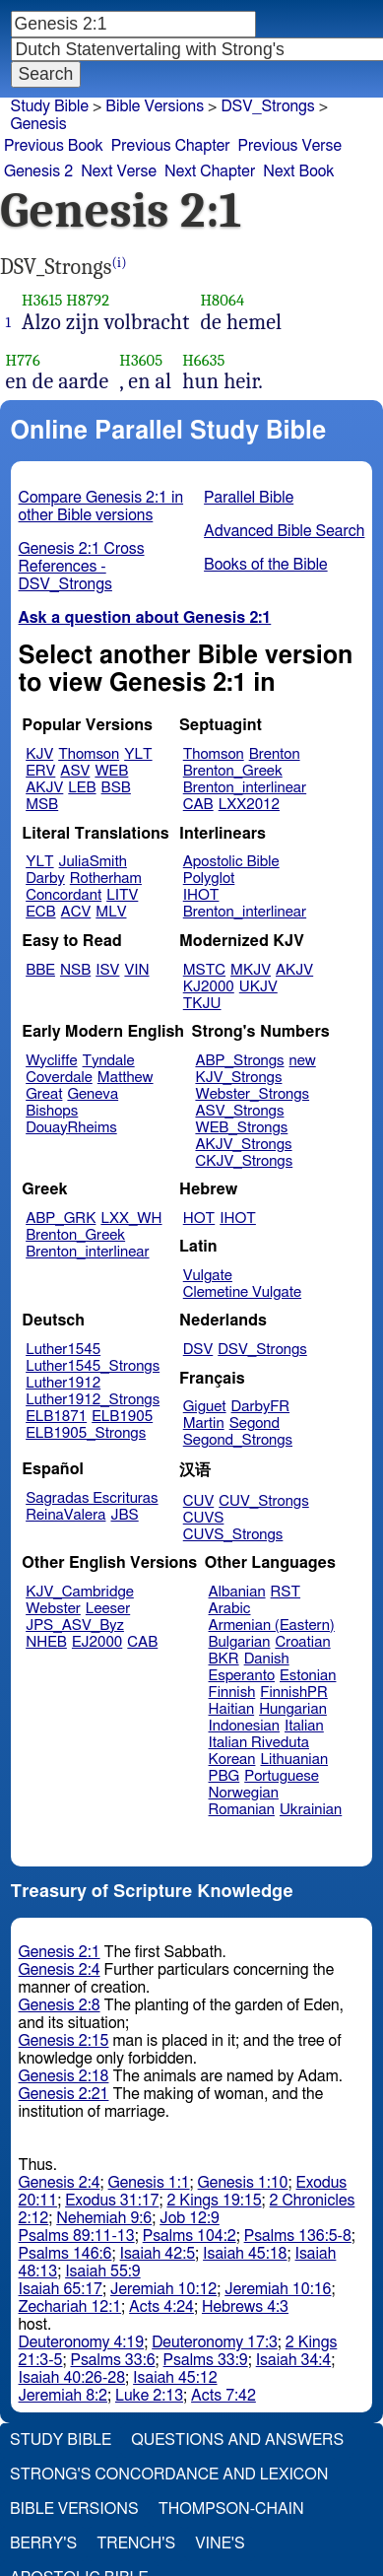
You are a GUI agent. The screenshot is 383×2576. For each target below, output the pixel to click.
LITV (122, 895)
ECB (40, 912)
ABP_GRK (61, 1218)
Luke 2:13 (149, 2396)
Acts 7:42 (223, 2396)
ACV (76, 912)
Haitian (232, 1709)
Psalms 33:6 (112, 2360)
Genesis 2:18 (64, 2076)
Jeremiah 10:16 (277, 2289)
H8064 (222, 300)
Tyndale (109, 1060)
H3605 (140, 360)
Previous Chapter (170, 146)
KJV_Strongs (238, 1077)
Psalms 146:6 (65, 2254)
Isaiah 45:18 (245, 2254)
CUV (199, 1501)
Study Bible (50, 106)
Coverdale (59, 1077)
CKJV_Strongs (243, 1161)
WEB (111, 771)
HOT (199, 1218)
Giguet (204, 1406)
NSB (75, 970)
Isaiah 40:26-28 (72, 2378)
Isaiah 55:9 (103, 2271)
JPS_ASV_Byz (75, 1625)
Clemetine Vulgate (242, 1292)
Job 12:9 (190, 2218)
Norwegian (244, 1793)
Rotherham (106, 878)
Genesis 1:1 (149, 2183)
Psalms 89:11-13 (77, 2236)
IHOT (201, 895)
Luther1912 (63, 1383)
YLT (138, 754)
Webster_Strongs (252, 1094)
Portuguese (281, 1776)
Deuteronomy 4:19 (82, 2342)
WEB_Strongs (241, 1127)
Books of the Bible (266, 565)
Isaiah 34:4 (294, 2360)
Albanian (237, 1592)
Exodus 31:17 (112, 2200)
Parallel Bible (248, 498)
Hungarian (293, 1709)
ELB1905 (122, 1416)
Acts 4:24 (161, 2307)
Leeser (108, 1608)
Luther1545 (63, 1349)
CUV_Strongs (263, 1501)
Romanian (242, 1809)
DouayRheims (71, 1127)
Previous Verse (290, 146)
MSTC (204, 970)
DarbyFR (260, 1406)
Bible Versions (154, 106)
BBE (40, 970)
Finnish (232, 1692)
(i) (119, 262)
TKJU (202, 1003)
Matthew (125, 1077)
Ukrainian (311, 1809)
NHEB (46, 1642)
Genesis (39, 124)
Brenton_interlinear (244, 787)
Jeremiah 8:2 (63, 2396)
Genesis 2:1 (59, 1952)
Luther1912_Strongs (93, 1399)
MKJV (250, 970)
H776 (23, 360)
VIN (136, 970)
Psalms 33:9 (205, 2360)
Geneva (92, 1094)
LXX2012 (249, 804)
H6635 (203, 360)
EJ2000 (97, 1642)
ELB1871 (56, 1416)
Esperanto (242, 1675)
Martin (203, 1423)
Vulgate (207, 1275)
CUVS (203, 1518)
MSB (42, 804)
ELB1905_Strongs (86, 1433)
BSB (116, 787)
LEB (82, 787)
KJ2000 (208, 987)
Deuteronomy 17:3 (215, 2342)
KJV (39, 754)
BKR (224, 1659)
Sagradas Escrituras (92, 1498)
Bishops (52, 1111)
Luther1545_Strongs (93, 1366)
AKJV (44, 787)
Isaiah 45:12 (175, 2378)
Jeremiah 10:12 (163, 2289)
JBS (124, 1515)
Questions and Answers (237, 2440)
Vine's (219, 2543)
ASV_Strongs (239, 1111)
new (302, 1060)
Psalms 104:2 (189, 2236)
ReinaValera (65, 1515)
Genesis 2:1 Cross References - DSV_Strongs (82, 566)
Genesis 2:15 (64, 2041)
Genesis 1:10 (243, 2183)
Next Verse (119, 171)
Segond (254, 1423)
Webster (53, 1608)
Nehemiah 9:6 (104, 2218)
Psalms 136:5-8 (297, 2236)
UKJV (258, 987)
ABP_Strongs (239, 1060)
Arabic (230, 1608)
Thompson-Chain (231, 2509)
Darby (45, 878)
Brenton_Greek (233, 771)
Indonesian (245, 1726)
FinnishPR (294, 1692)
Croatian (302, 1642)
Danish (266, 1659)
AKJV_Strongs (243, 1144)
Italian (304, 1726)
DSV (198, 1349)
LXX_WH (130, 1218)
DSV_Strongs (262, 1349)
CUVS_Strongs (233, 1534)
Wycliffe (51, 1060)
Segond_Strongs (237, 1440)
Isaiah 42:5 (158, 2254)
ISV (107, 970)
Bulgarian (240, 1642)
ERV (40, 771)
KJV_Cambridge (80, 1592)
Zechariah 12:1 (70, 2307)
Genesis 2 (38, 171)
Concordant (63, 895)
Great (44, 1094)
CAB (198, 804)
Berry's (43, 2543)
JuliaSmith (93, 861)
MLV (111, 912)
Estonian (308, 1675)
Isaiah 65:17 (60, 2289)
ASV (75, 771)
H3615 (42, 300)
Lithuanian (294, 1759)
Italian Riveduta (259, 1742)
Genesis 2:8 (59, 2005)
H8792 (87, 300)
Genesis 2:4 (59, 1970)
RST (286, 1592)
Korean (232, 1759)
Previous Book (53, 146)
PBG (224, 1776)
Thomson (88, 754)
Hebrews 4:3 (245, 2307)
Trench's (135, 2543)
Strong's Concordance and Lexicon (169, 2474)
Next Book (298, 171)
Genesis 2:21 (64, 2094)
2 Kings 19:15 (213, 2200)
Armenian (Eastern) (272, 1625)
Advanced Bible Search (284, 531)
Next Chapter (209, 171)
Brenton (274, 754)
